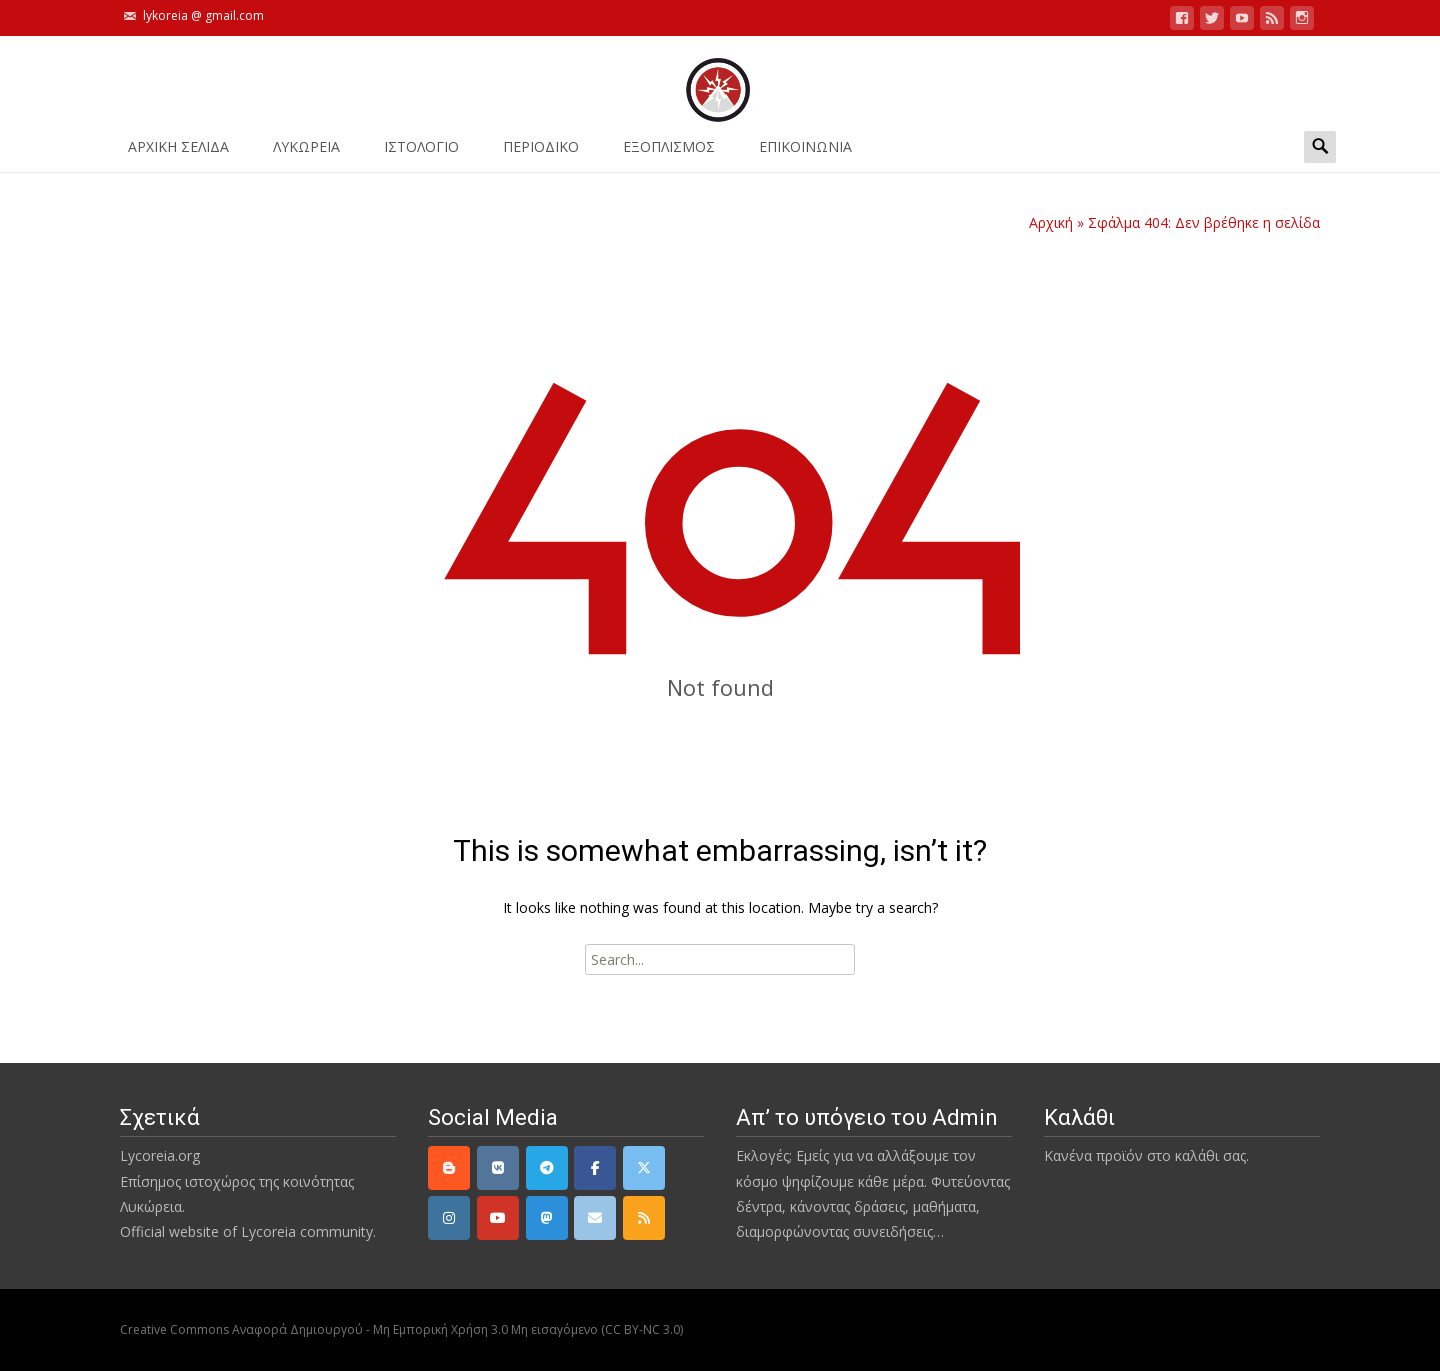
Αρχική (1051, 222)
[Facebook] (595, 1168)
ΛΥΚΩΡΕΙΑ (306, 153)
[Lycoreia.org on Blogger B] (449, 1168)
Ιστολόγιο (421, 153)
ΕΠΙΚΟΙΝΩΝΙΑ (805, 153)
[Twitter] (644, 1168)
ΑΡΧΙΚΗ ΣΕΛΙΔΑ (178, 153)
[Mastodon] (547, 1218)
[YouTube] (498, 1218)
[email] (595, 1218)
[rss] (644, 1218)
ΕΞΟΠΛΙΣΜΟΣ (669, 153)
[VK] (498, 1168)
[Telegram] (547, 1168)
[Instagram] (449, 1218)
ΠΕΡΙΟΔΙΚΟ (541, 153)
